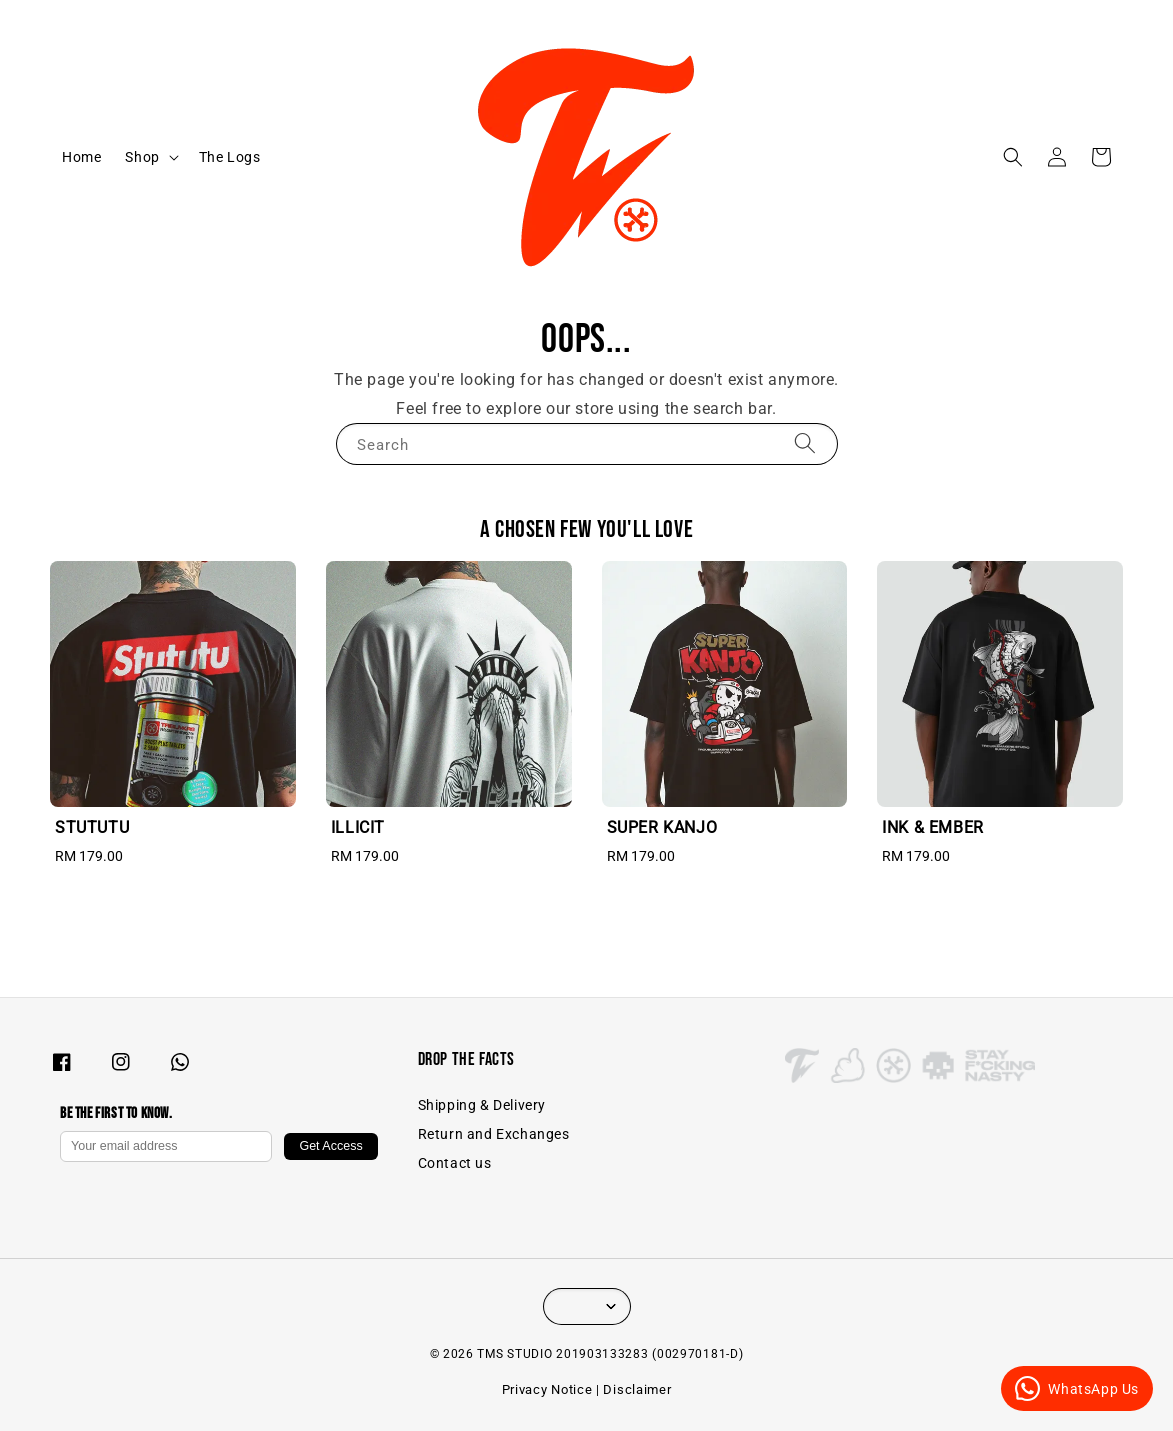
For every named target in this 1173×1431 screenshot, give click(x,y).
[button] (1013, 157)
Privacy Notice (547, 1389)
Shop (142, 157)
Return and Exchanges (494, 1134)
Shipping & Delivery (482, 1105)
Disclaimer (637, 1389)
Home (81, 157)
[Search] (805, 443)
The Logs (230, 157)
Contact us (455, 1163)
